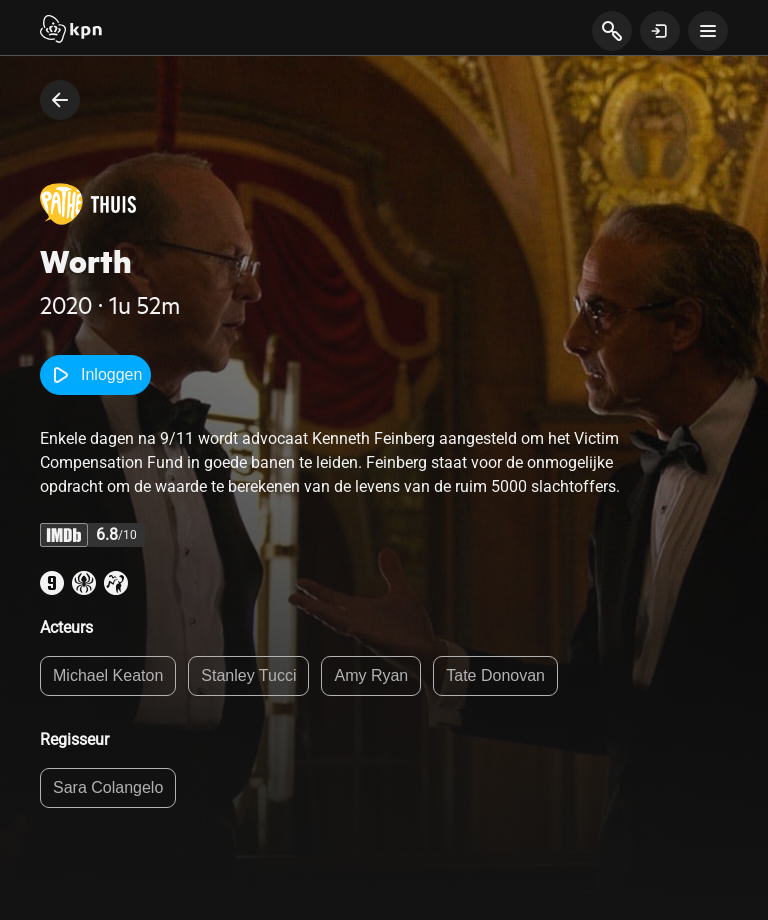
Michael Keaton (108, 675)
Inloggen (95, 375)
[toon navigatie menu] (708, 31)
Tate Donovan (495, 675)
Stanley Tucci (248, 675)
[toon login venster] (660, 31)
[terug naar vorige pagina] (60, 100)
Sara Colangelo (108, 787)
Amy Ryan (371, 675)
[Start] (71, 31)
